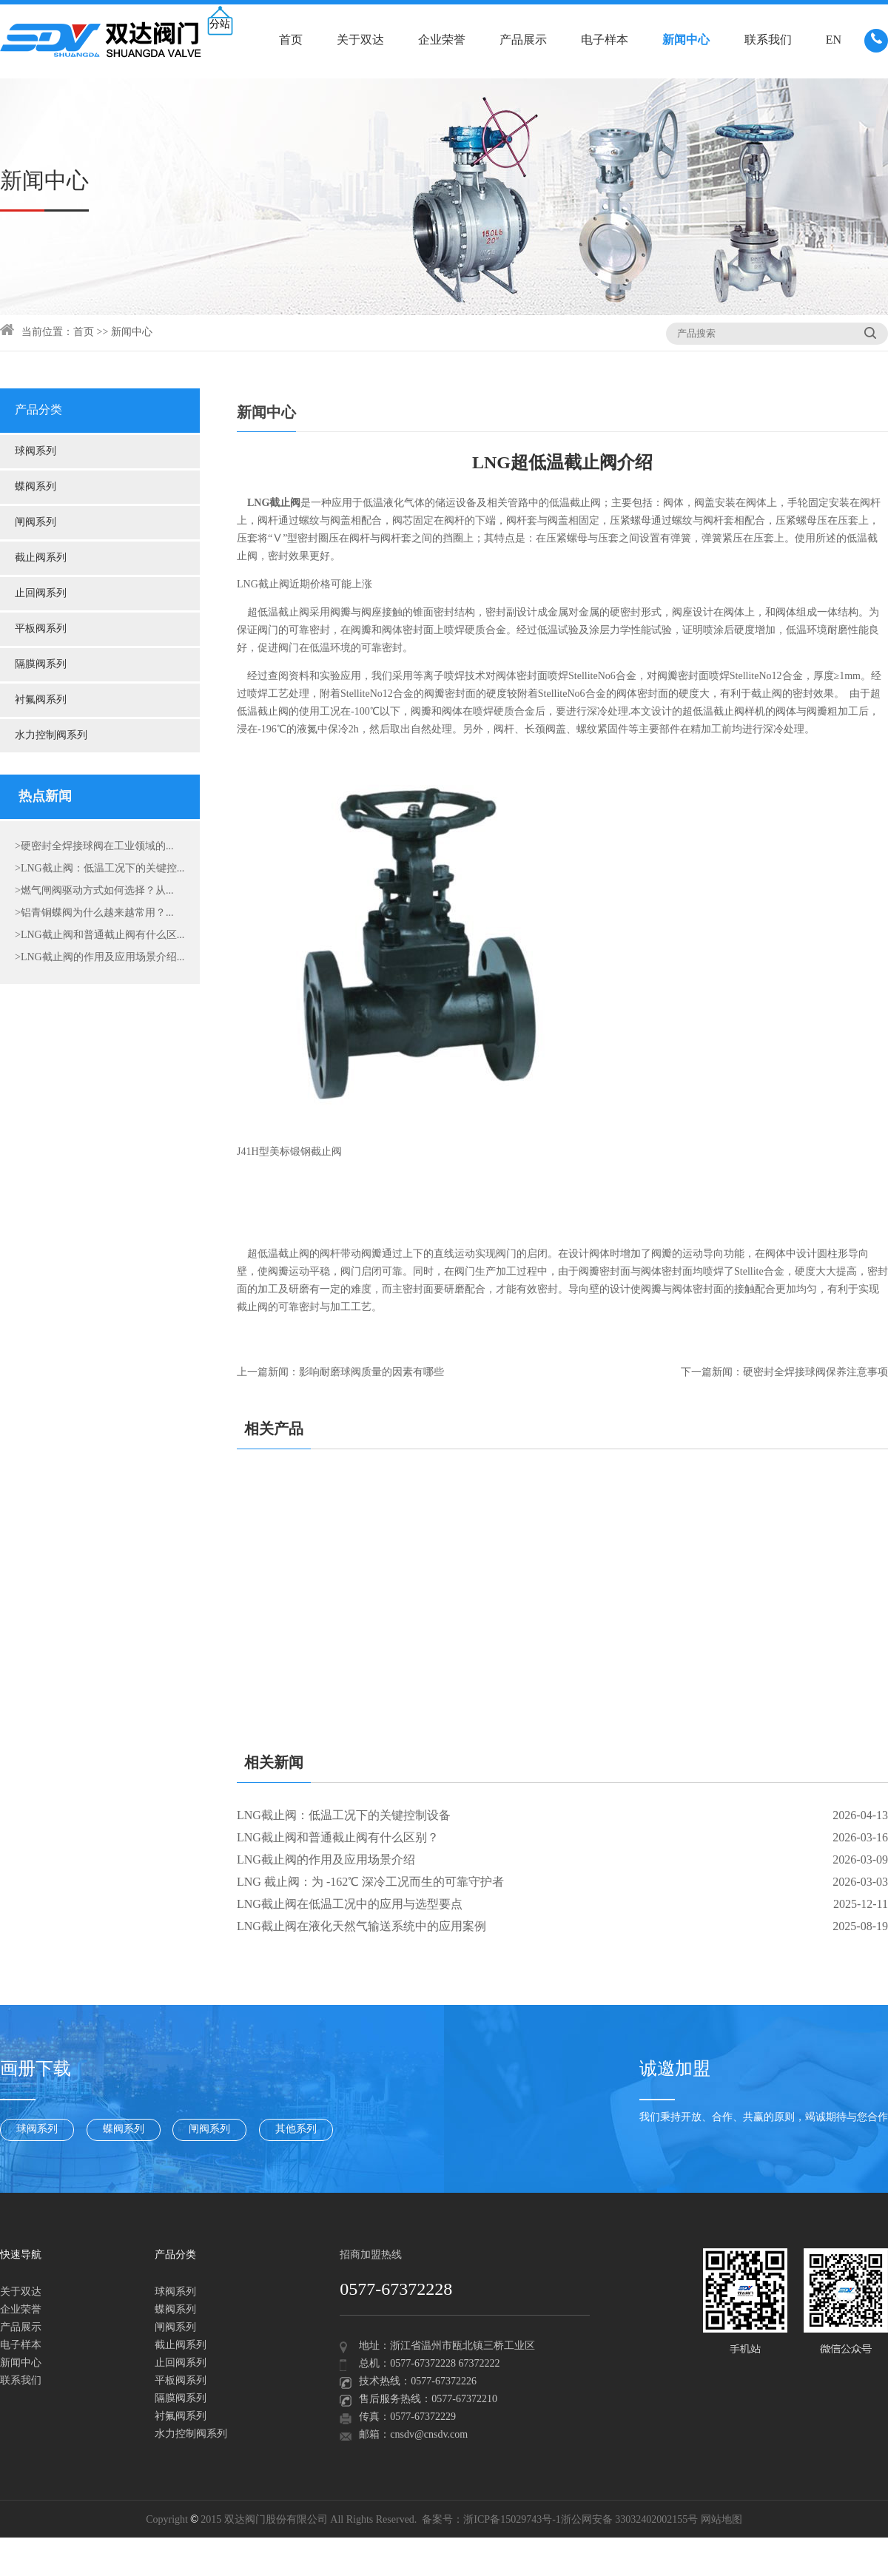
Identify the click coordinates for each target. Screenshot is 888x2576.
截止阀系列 (41, 558)
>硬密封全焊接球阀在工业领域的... (94, 846)
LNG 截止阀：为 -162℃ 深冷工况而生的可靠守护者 (370, 1882)
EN (833, 40)
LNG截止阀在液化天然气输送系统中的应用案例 (361, 1927)
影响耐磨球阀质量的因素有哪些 (371, 1372)
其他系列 (296, 2129)
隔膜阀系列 (41, 664)
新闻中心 (686, 40)
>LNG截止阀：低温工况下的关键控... (99, 868)
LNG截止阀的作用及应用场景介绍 (326, 1860)
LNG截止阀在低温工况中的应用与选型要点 (349, 1904)
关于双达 (360, 40)
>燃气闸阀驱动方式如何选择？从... (94, 891)
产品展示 (523, 40)
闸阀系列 (35, 522)
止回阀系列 (41, 593)
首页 (291, 40)
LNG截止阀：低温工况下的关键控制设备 (344, 1816)
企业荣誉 (441, 40)
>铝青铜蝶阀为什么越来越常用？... (94, 913)
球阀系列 (35, 451)
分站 (219, 24)
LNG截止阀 (263, 584)
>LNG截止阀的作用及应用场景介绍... (99, 957)
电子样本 (604, 40)
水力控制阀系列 (51, 735)
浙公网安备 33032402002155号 (630, 2520)
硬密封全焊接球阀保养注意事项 (815, 1372)
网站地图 (721, 2520)
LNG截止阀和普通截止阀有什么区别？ (338, 1838)
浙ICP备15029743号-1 (511, 2520)
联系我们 (768, 40)
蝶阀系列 (35, 487)
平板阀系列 (41, 629)
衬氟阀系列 (41, 700)
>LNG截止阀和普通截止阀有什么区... (99, 935)
